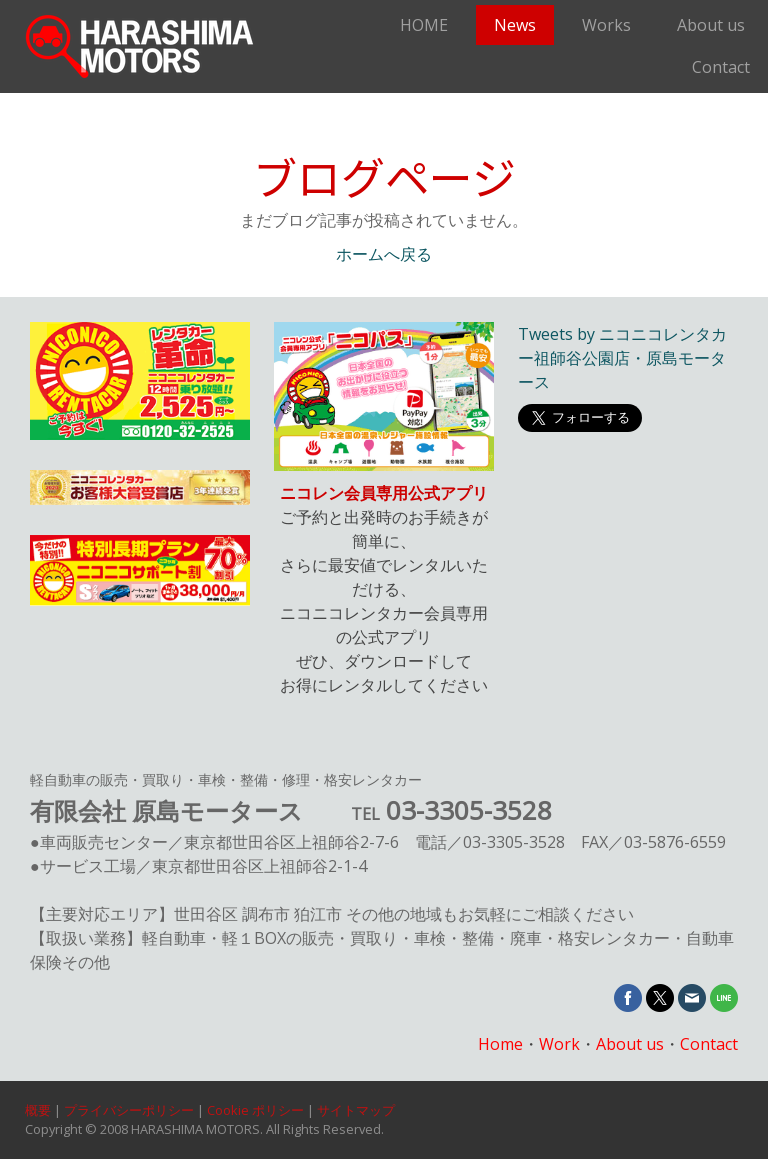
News (515, 25)
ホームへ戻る (384, 254)
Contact (721, 67)
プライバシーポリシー (129, 1110)
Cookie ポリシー (255, 1110)
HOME (424, 25)
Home (500, 1044)
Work (559, 1044)
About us (711, 25)
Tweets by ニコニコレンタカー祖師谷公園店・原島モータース (622, 358)
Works (606, 25)
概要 (38, 1110)
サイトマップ (356, 1110)
